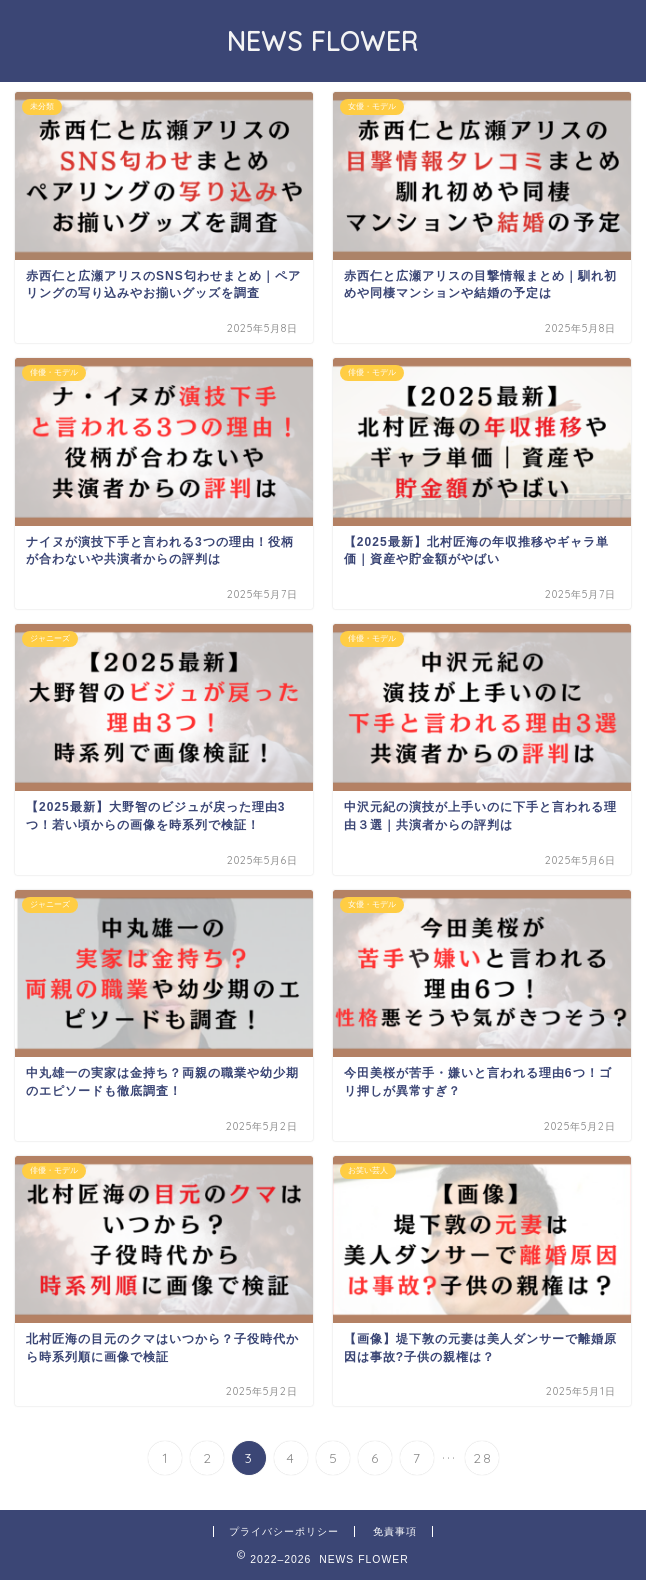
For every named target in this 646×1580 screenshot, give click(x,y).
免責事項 (395, 1531)
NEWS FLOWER (323, 41)
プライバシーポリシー (284, 1531)
